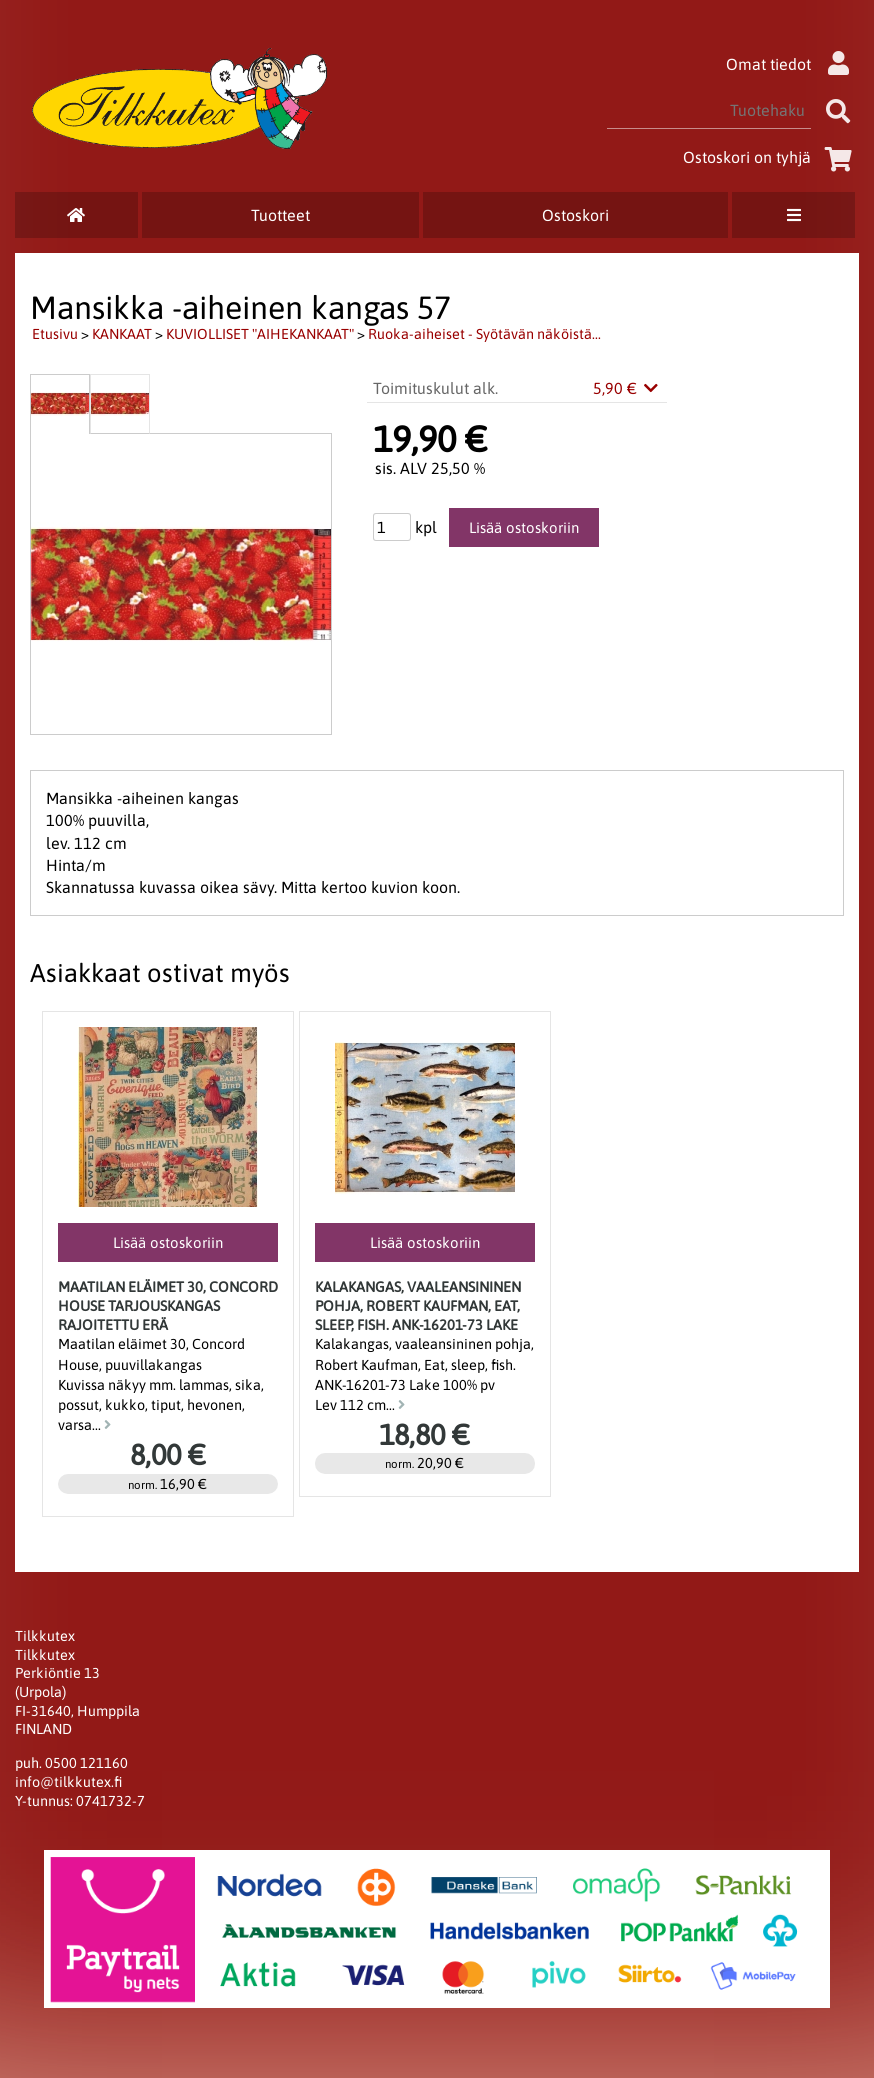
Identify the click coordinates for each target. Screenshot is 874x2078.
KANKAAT (122, 334)
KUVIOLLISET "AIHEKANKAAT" (260, 334)
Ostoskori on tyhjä (771, 157)
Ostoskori (575, 215)
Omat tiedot (792, 64)
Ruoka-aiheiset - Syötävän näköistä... (484, 334)
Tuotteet (280, 215)
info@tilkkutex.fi (68, 1782)
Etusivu (55, 334)
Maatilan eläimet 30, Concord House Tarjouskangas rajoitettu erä (168, 1305)
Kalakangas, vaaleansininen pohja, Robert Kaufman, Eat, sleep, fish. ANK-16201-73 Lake (418, 1305)
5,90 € (627, 388)
